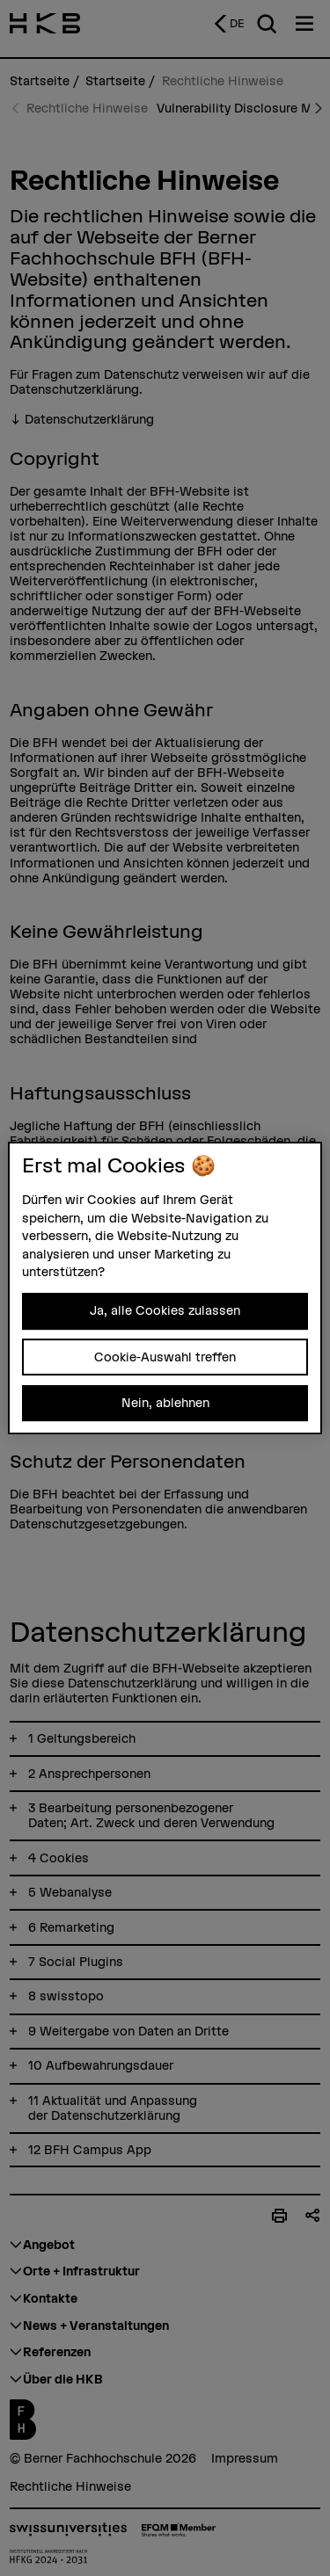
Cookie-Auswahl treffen (165, 1357)
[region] (164, 1288)
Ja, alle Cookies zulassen (165, 1310)
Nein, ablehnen (165, 1403)
